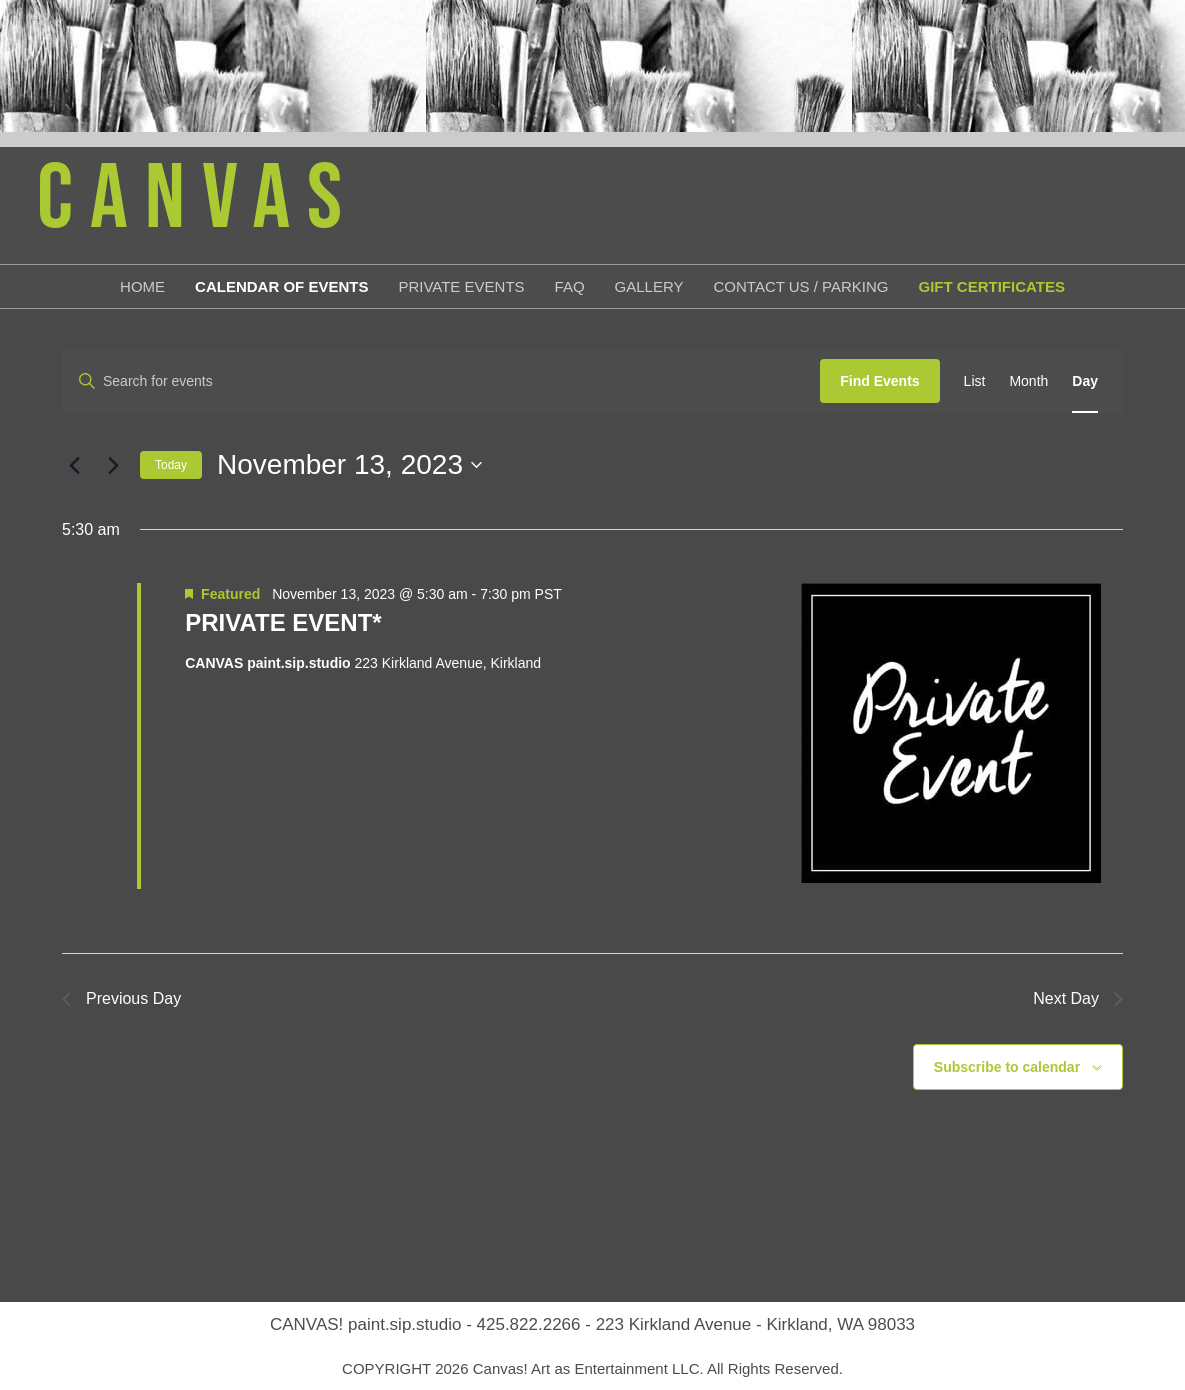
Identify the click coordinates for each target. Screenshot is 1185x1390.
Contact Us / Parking (801, 286)
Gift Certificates (992, 286)
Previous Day (121, 998)
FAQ (570, 286)
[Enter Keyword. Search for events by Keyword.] (441, 381)
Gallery (649, 286)
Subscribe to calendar (1007, 1067)
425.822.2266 (529, 1324)
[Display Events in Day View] (1085, 381)
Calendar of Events (281, 286)
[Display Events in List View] (975, 381)
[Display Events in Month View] (1028, 381)
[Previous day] (74, 465)
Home (142, 286)
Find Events (879, 381)
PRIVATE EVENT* (283, 622)
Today (171, 465)
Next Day (1078, 998)
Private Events (461, 286)
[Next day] (113, 465)
